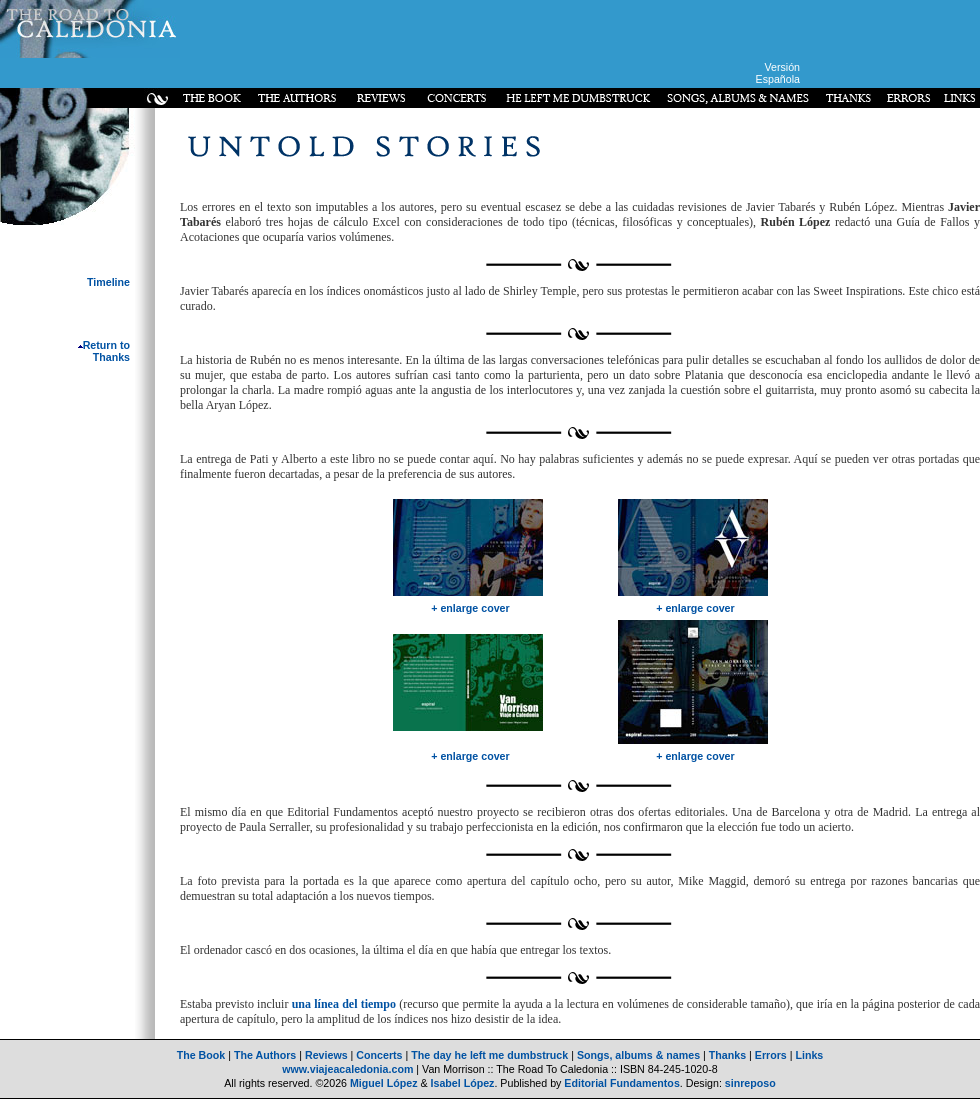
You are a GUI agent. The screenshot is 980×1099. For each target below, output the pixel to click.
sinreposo (750, 1083)
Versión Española (778, 73)
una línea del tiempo (344, 1004)
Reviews (326, 1055)
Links (809, 1055)
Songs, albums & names (638, 1055)
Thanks (727, 1055)
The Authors (265, 1055)
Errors (771, 1055)
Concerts (379, 1055)
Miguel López (384, 1083)
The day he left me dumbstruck (489, 1055)
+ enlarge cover (470, 608)
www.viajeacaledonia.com (347, 1069)
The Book (201, 1055)
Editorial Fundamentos (621, 1083)
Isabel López (463, 1083)
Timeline (108, 282)
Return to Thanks (104, 351)
